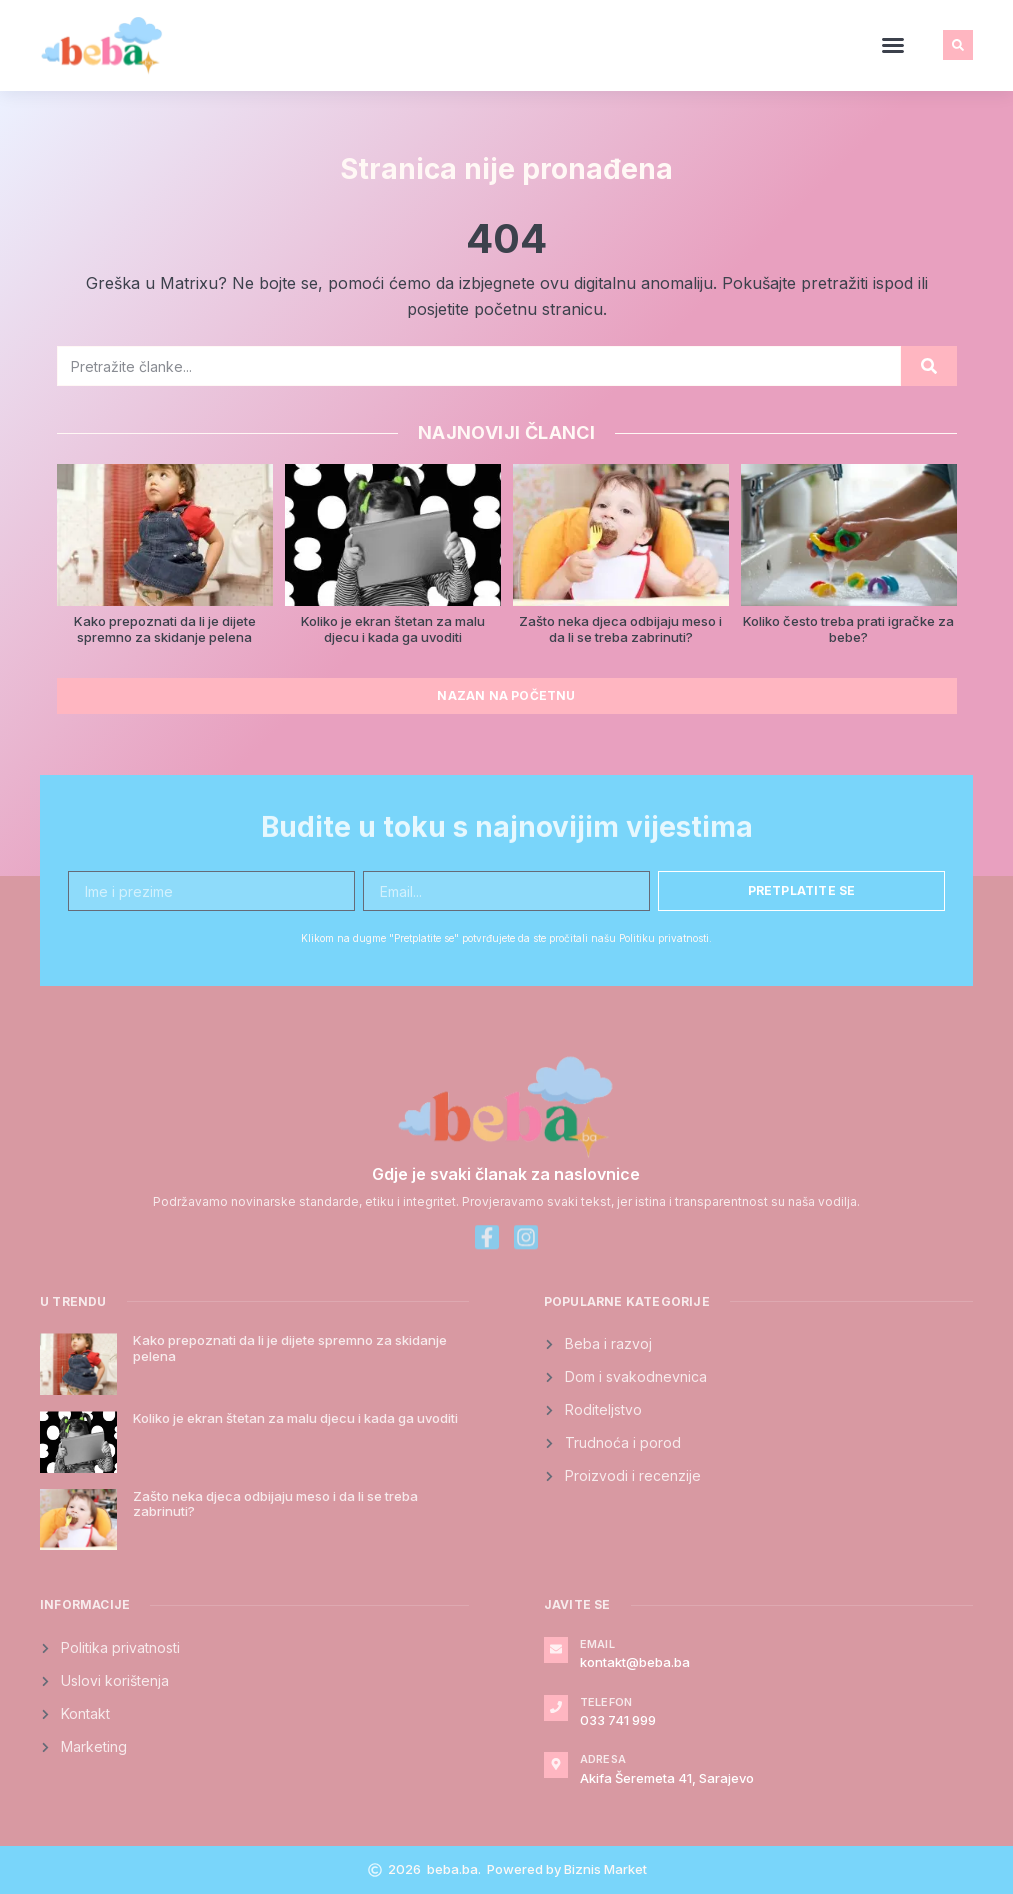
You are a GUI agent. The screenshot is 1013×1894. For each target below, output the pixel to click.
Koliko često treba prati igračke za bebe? (848, 629)
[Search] (929, 366)
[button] (893, 45)
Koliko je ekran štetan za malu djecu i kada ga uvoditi (393, 629)
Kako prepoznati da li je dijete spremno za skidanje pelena (165, 629)
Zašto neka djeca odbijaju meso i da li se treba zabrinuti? (620, 629)
